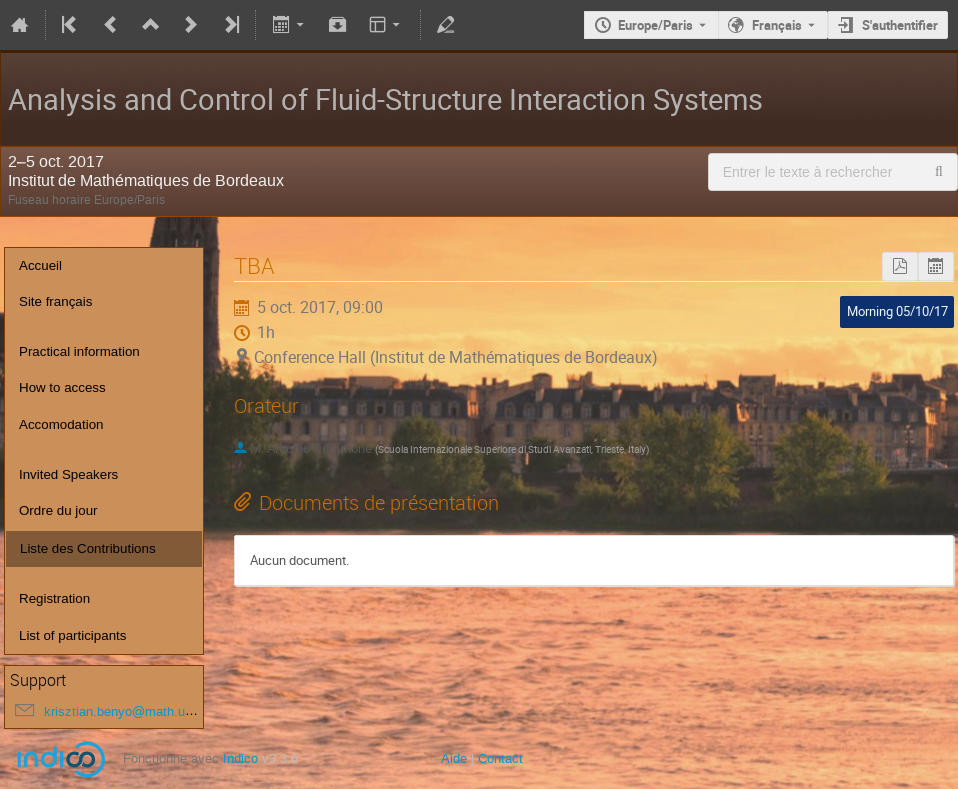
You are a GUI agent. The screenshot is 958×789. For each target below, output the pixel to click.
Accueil (40, 265)
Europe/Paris (655, 25)
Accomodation (61, 424)
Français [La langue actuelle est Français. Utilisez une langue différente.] (777, 25)
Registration (54, 598)
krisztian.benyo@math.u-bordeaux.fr (149, 711)
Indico (240, 758)
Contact (500, 758)
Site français (55, 301)
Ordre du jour (58, 510)
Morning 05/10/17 (897, 311)
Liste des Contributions (88, 548)
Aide (454, 758)
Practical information (79, 351)
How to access (62, 387)
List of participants (72, 635)
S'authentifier (900, 25)
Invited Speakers (68, 474)
